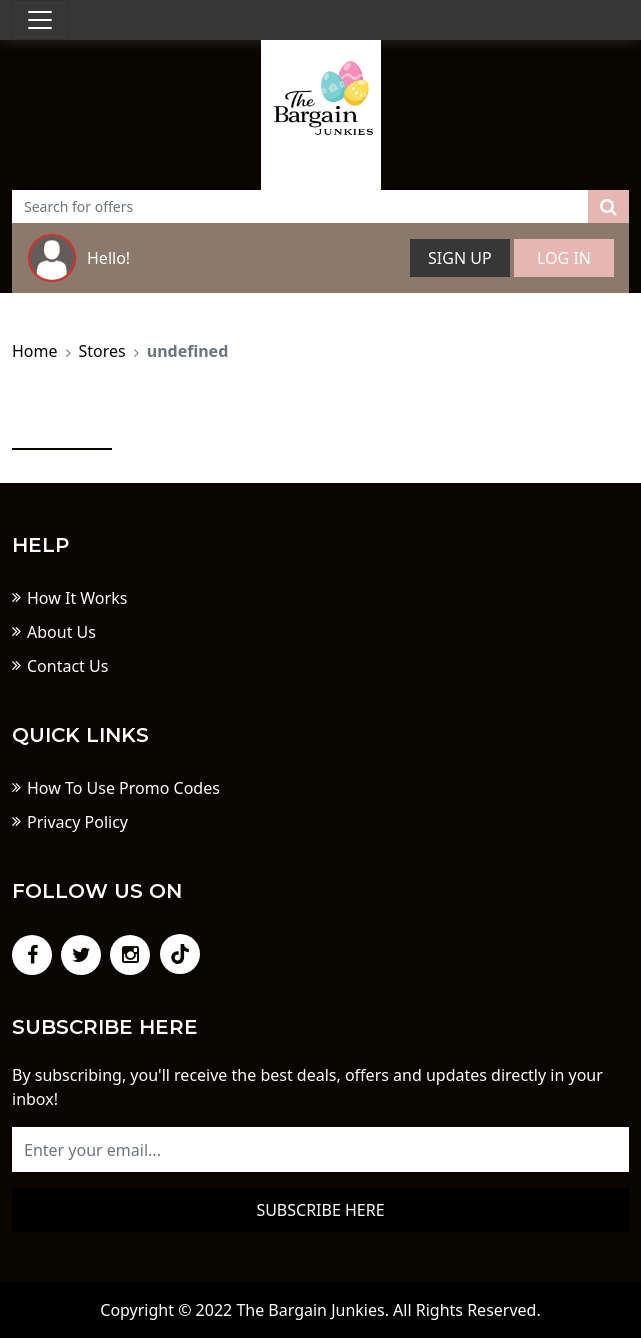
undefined (188, 351)
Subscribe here (320, 1210)
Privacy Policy (77, 822)
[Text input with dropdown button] (300, 206)
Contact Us (67, 666)
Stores (102, 351)
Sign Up (460, 258)
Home (35, 351)
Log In (564, 258)
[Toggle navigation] (40, 20)
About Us (61, 632)
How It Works (77, 598)
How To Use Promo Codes (123, 788)
